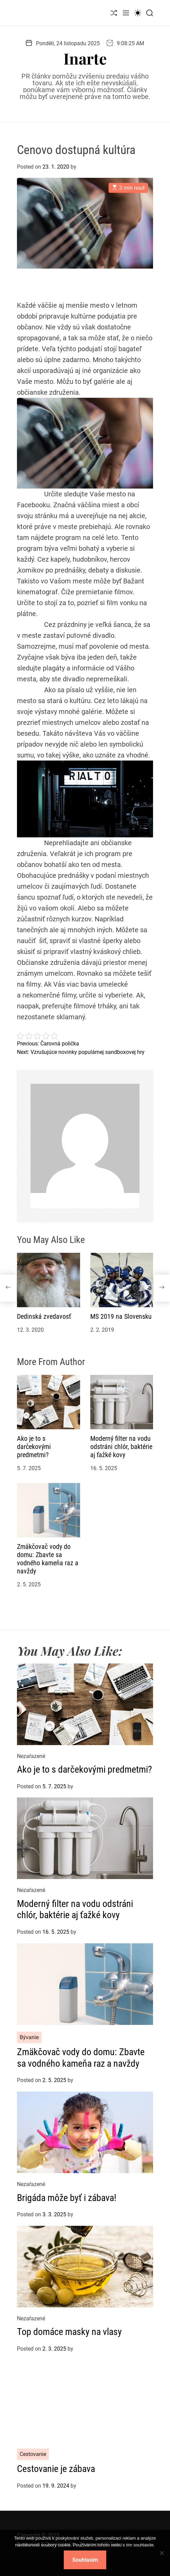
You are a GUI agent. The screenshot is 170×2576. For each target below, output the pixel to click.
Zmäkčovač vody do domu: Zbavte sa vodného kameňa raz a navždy (47, 1558)
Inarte (85, 58)
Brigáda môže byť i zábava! (66, 2197)
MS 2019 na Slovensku (121, 1316)
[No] (161, 2558)
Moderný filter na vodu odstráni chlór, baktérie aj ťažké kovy (121, 1446)
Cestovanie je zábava (56, 2468)
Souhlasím (85, 2560)
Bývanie (29, 2037)
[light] (137, 12)
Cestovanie (33, 2454)
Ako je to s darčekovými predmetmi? (34, 1446)
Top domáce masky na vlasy (69, 2331)
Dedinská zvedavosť (44, 1316)
